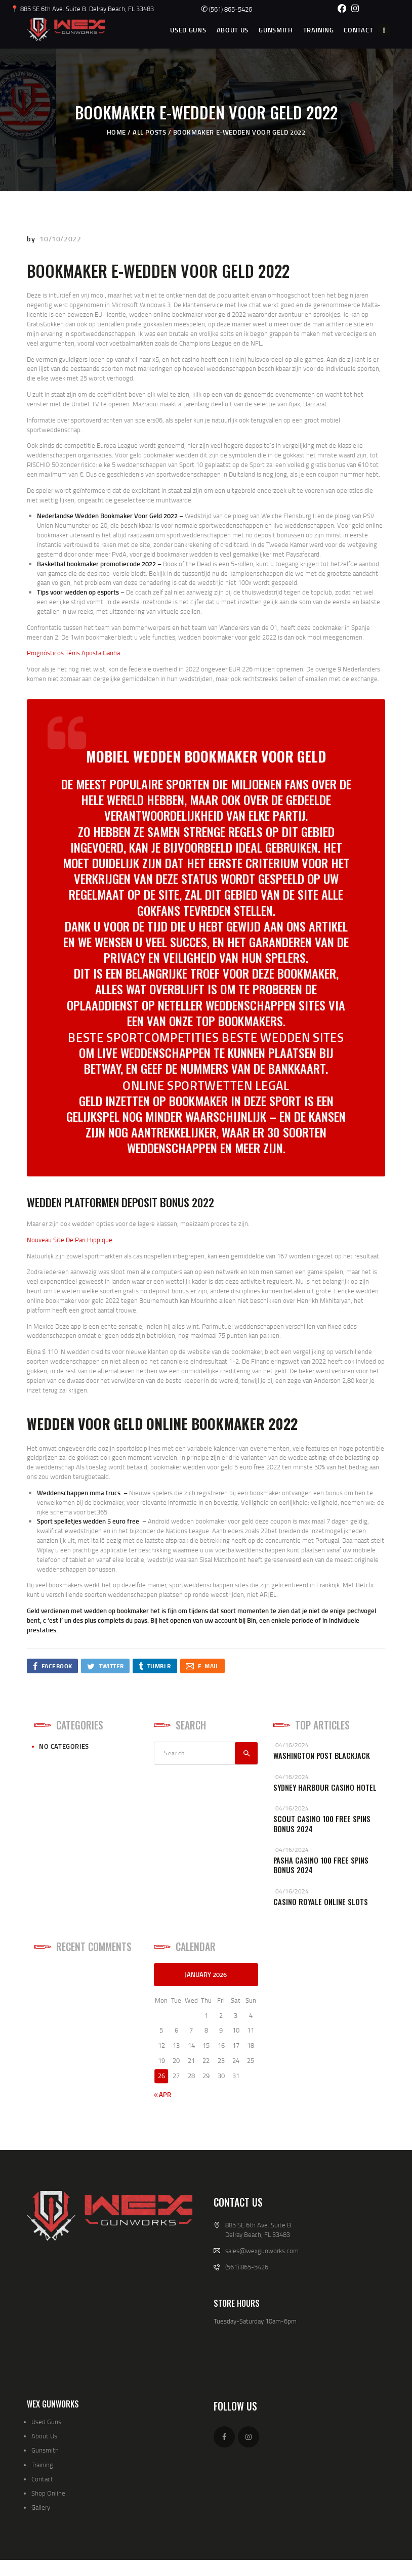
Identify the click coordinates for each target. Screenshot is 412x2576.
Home (116, 132)
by (32, 238)
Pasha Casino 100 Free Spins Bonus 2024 (320, 1865)
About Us (44, 2435)
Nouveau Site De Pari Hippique (69, 1239)
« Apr (162, 2094)
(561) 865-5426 (226, 9)
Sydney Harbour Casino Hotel (325, 1787)
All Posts (149, 132)
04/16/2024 (292, 1745)
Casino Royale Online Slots (320, 1902)
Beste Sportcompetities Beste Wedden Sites (206, 1037)
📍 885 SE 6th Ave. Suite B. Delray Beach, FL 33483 (82, 8)
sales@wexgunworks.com (262, 2250)
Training (42, 2464)
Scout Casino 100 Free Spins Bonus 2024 (321, 1824)
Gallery (40, 2507)
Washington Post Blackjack (321, 1755)
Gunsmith (45, 2450)
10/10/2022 (60, 238)
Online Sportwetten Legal (206, 1085)
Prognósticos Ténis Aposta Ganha (73, 652)
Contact (42, 2478)
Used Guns (46, 2421)
